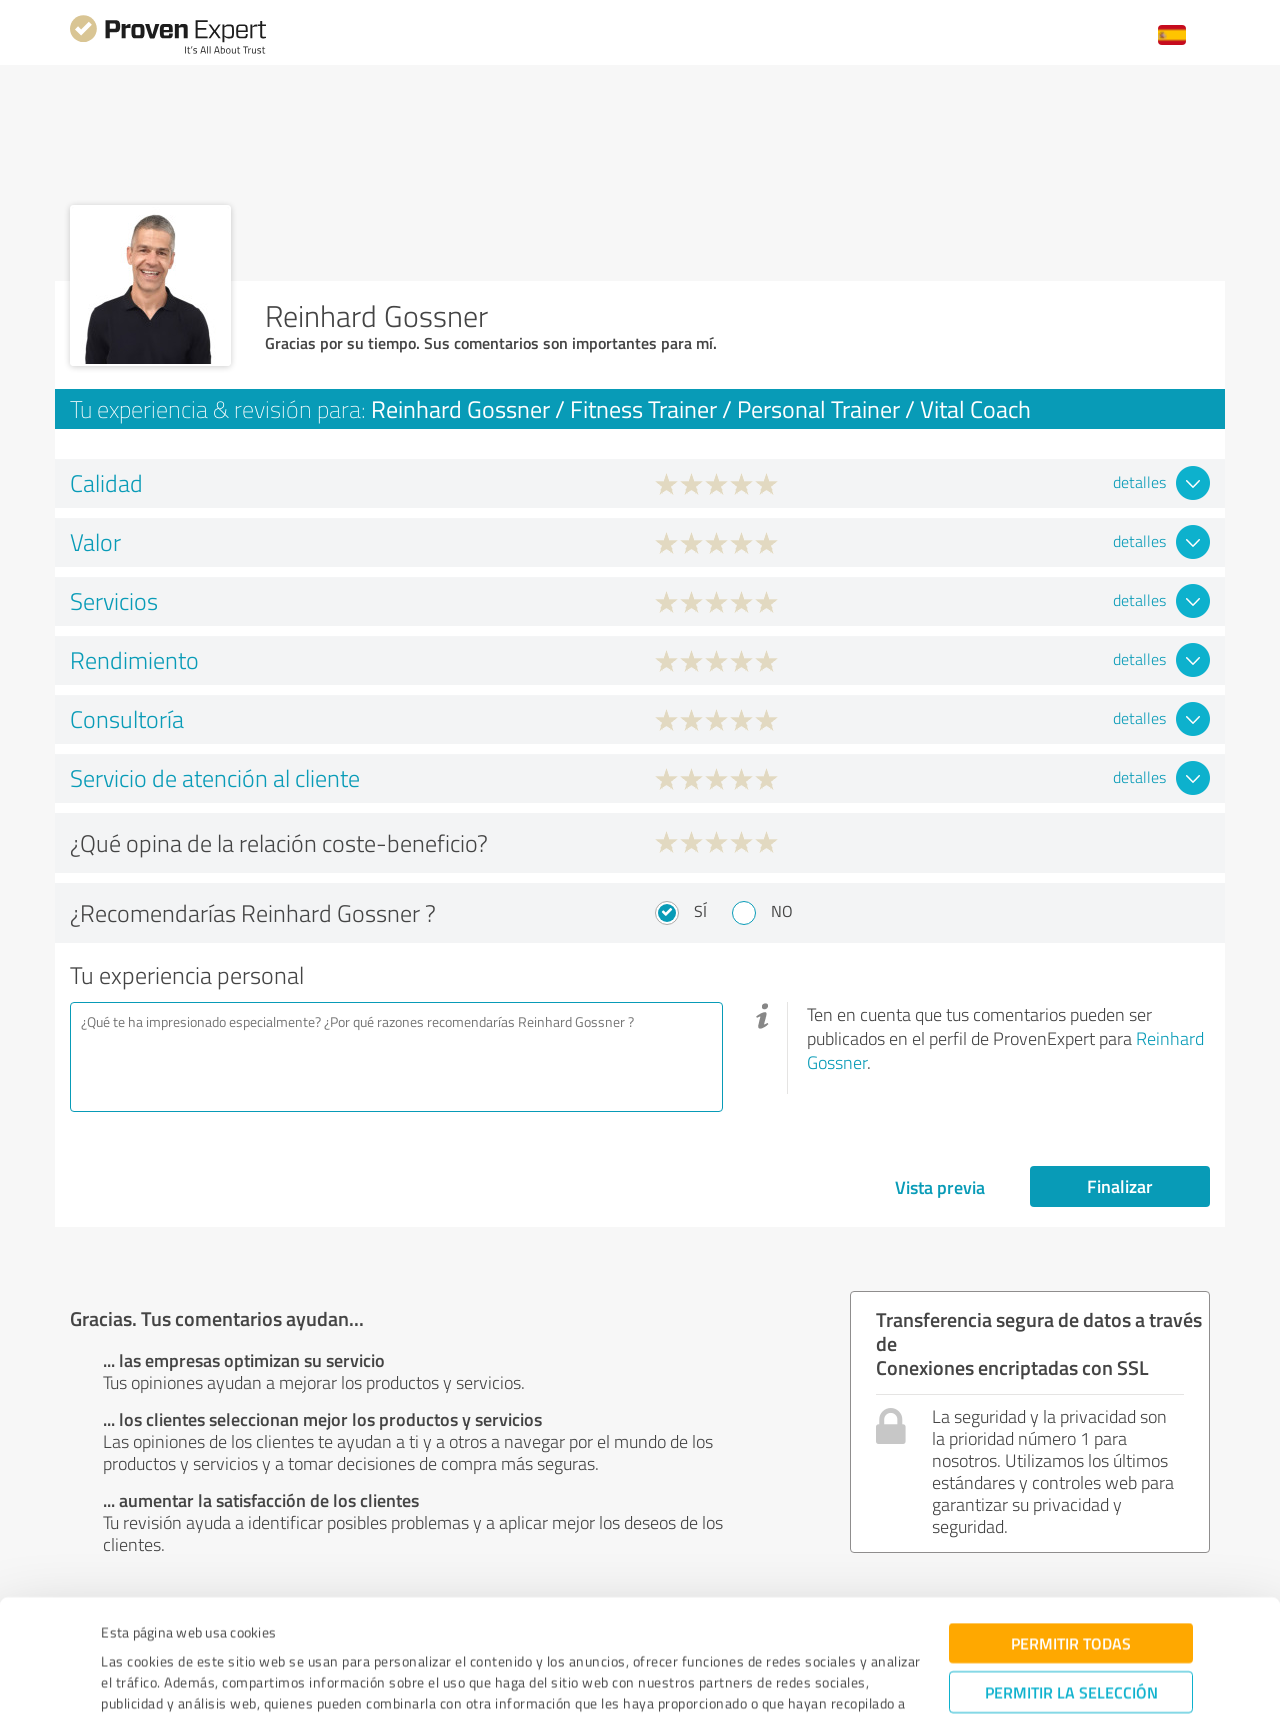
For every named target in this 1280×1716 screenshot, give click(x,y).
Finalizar (1120, 1186)
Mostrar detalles (791, 1678)
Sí (700, 911)
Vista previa (940, 1187)
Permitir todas (1071, 1540)
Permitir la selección (1071, 1589)
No (782, 911)
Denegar (1071, 1651)
